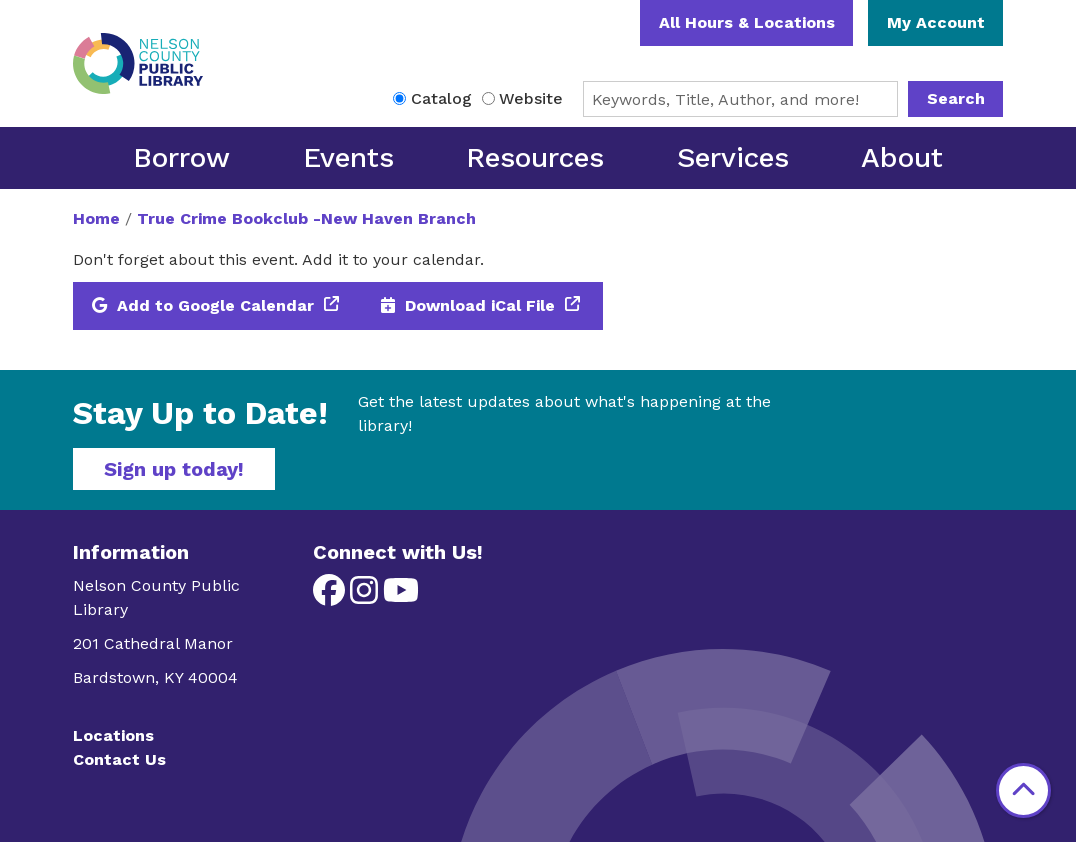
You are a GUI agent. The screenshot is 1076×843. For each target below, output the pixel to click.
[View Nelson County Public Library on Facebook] (331, 596)
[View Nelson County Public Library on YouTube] (401, 596)
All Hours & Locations (747, 22)
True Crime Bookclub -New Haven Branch (306, 218)
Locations (113, 735)
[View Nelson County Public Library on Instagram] (366, 596)
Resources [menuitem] (535, 157)
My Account (936, 22)
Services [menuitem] (733, 157)
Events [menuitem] (348, 157)
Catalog (441, 98)
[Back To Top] (1023, 790)
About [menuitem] (902, 157)
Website (531, 98)
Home (96, 218)
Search (956, 98)
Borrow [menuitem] (181, 157)
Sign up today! (174, 469)
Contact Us (119, 759)
